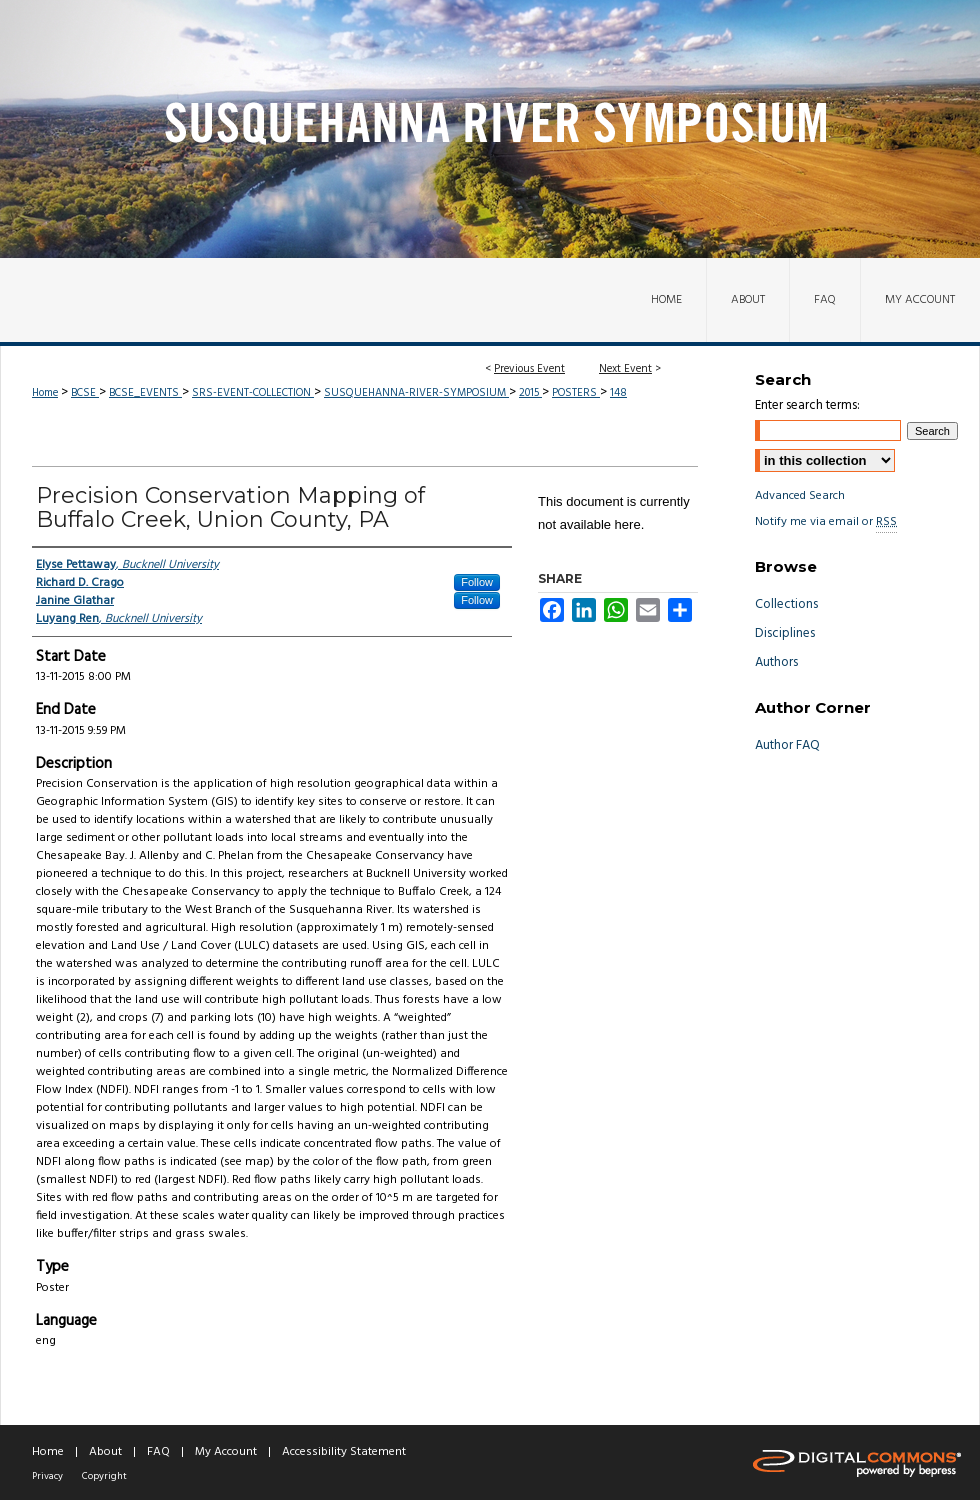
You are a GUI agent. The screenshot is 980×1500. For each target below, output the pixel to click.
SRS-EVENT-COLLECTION (253, 393)
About (105, 1452)
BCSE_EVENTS (145, 393)
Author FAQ (787, 745)
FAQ (158, 1452)
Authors (776, 662)
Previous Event (529, 369)
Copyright (104, 1476)
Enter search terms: (807, 405)
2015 (530, 393)
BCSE (85, 393)
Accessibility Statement (344, 1452)
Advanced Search (800, 496)
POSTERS (576, 393)
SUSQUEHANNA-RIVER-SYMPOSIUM (416, 393)
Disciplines (785, 633)
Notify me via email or (826, 522)
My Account (226, 1452)
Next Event (625, 369)
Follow (477, 582)
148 (618, 393)
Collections (786, 604)
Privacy (47, 1476)
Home (45, 393)
